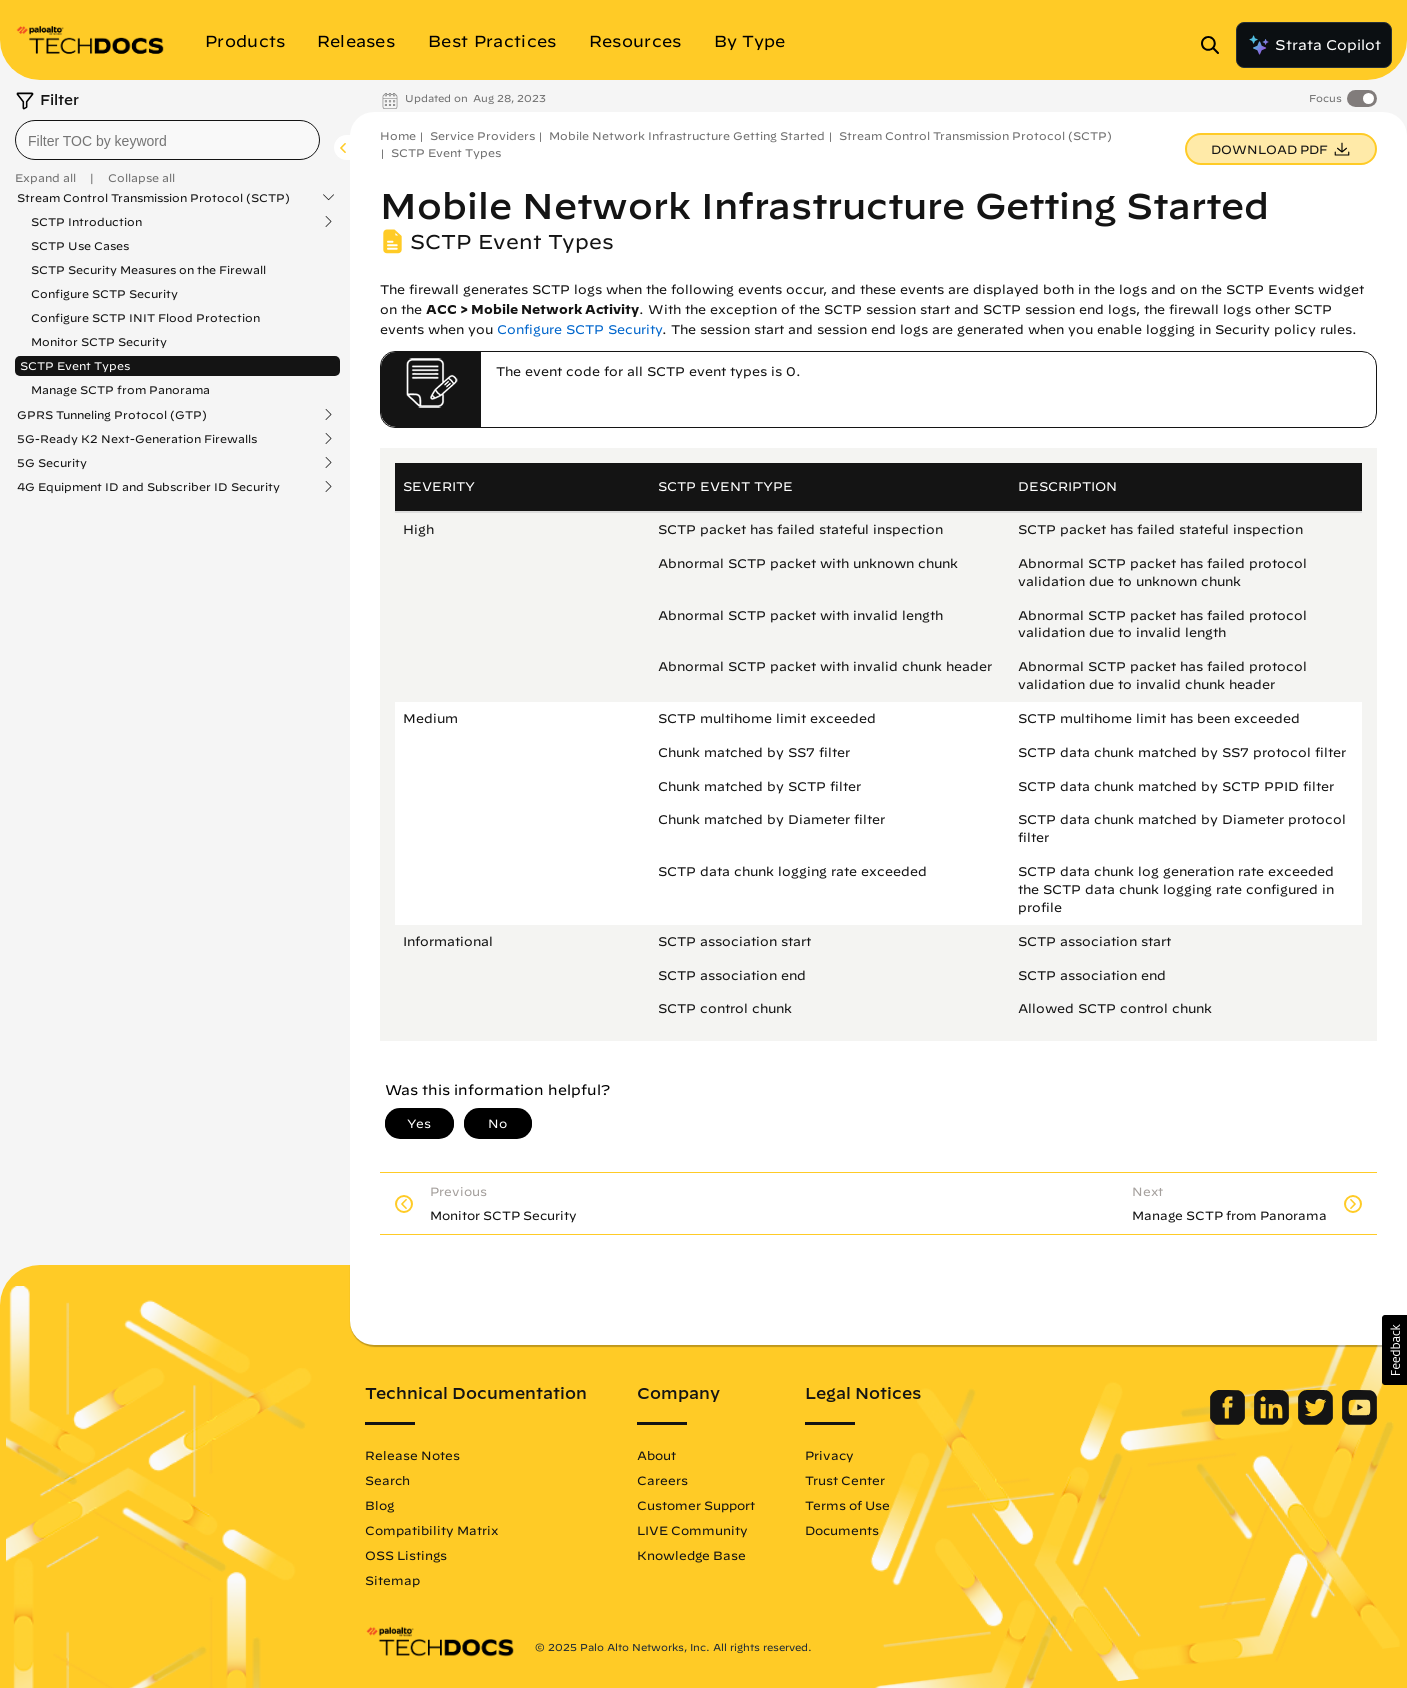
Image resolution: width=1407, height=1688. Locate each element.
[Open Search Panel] (1216, 45)
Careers (662, 1480)
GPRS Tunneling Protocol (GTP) (112, 415)
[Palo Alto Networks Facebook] (1229, 1420)
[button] (1394, 1350)
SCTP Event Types (75, 365)
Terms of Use (847, 1505)
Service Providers (482, 135)
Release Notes (412, 1455)
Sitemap (392, 1580)
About (656, 1455)
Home (398, 135)
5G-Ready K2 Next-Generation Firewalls (137, 439)
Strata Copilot (1314, 45)
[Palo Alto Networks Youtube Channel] (1359, 1420)
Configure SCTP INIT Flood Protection (145, 317)
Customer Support (696, 1505)
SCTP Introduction (86, 222)
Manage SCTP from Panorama (120, 389)
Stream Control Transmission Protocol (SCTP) (153, 198)
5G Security (52, 463)
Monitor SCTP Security (99, 341)
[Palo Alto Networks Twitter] (1317, 1420)
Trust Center (845, 1480)
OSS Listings (406, 1555)
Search (387, 1480)
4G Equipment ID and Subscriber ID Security (148, 487)
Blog (379, 1505)
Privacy (829, 1455)
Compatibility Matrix (431, 1530)
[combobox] (167, 140)
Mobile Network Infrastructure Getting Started (687, 135)
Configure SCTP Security (104, 293)
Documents (842, 1530)
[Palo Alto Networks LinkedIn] (1273, 1420)
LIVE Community (692, 1530)
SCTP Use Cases (80, 245)
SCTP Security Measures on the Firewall (148, 269)
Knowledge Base (691, 1555)
